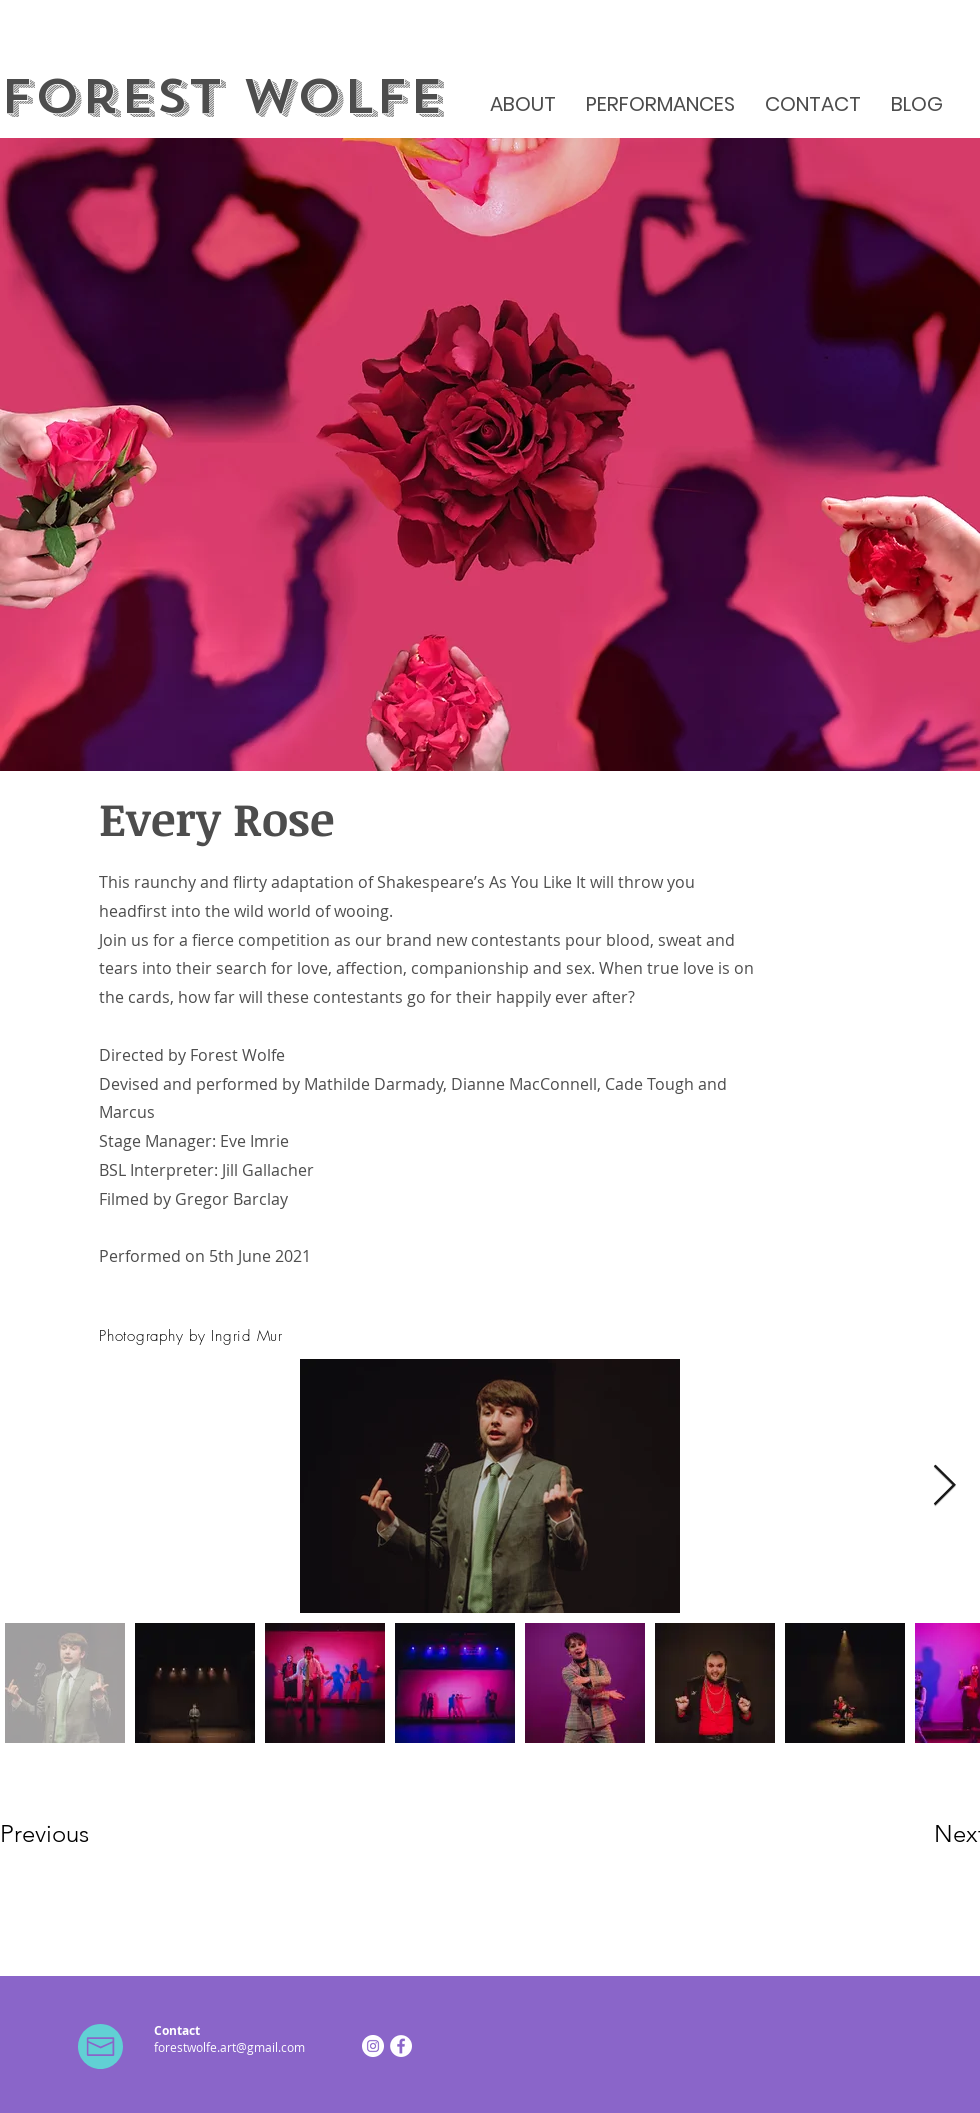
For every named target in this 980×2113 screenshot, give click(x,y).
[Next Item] (944, 1486)
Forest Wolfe (222, 96)
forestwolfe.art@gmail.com (229, 2047)
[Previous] (71, 1833)
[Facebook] (401, 2046)
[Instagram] (373, 2046)
